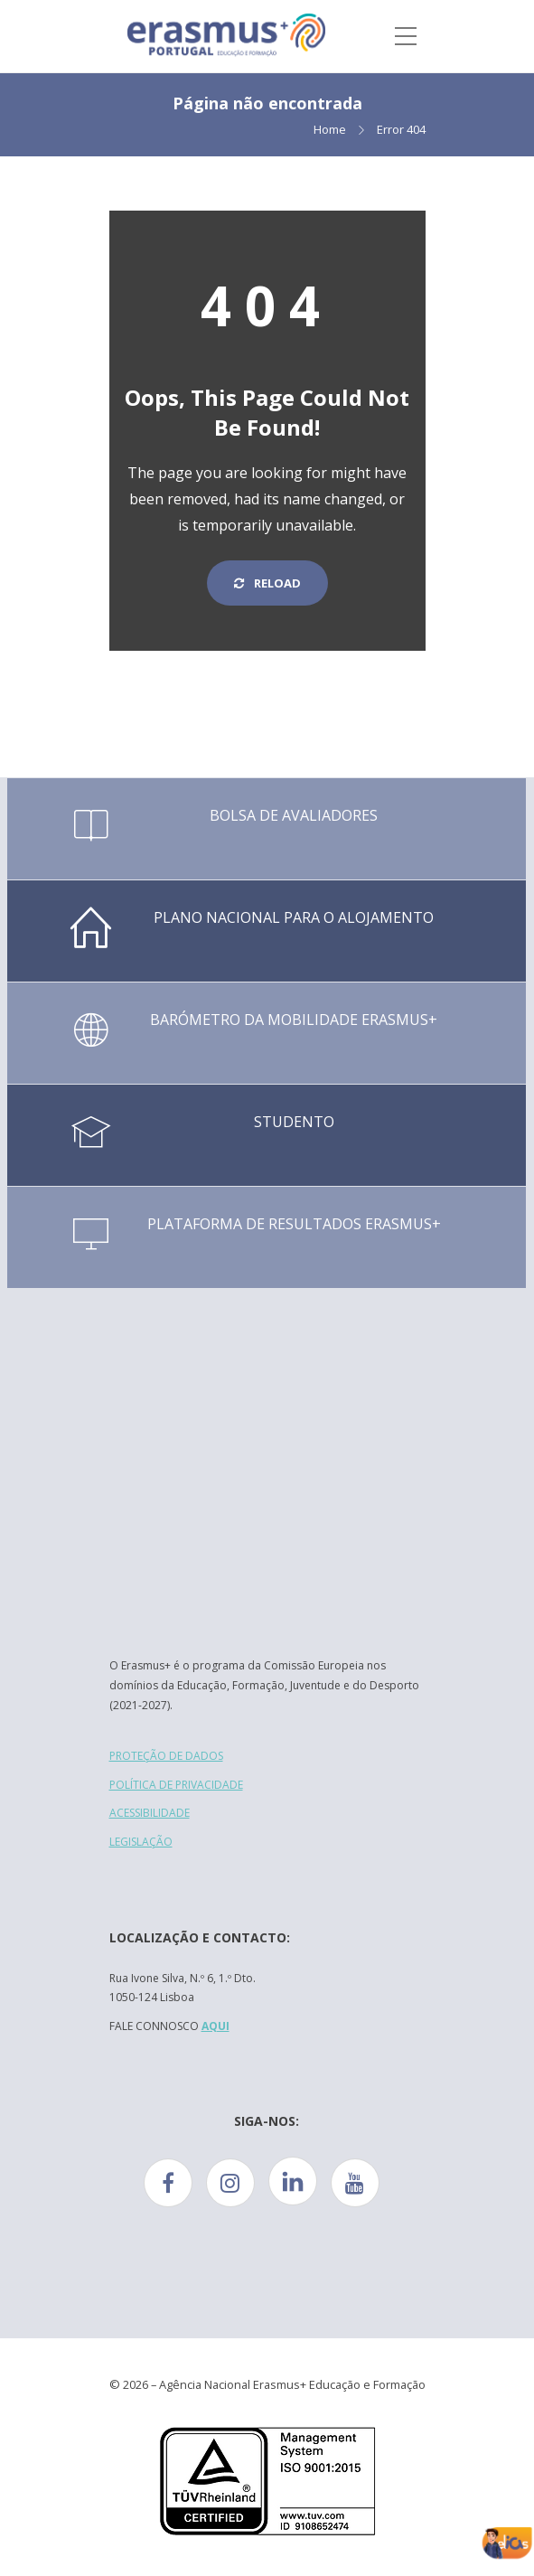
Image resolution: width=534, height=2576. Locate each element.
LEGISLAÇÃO (141, 1841)
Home (330, 129)
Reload (267, 583)
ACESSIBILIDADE (149, 1812)
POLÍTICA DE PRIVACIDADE (176, 1784)
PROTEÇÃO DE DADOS (166, 1755)
